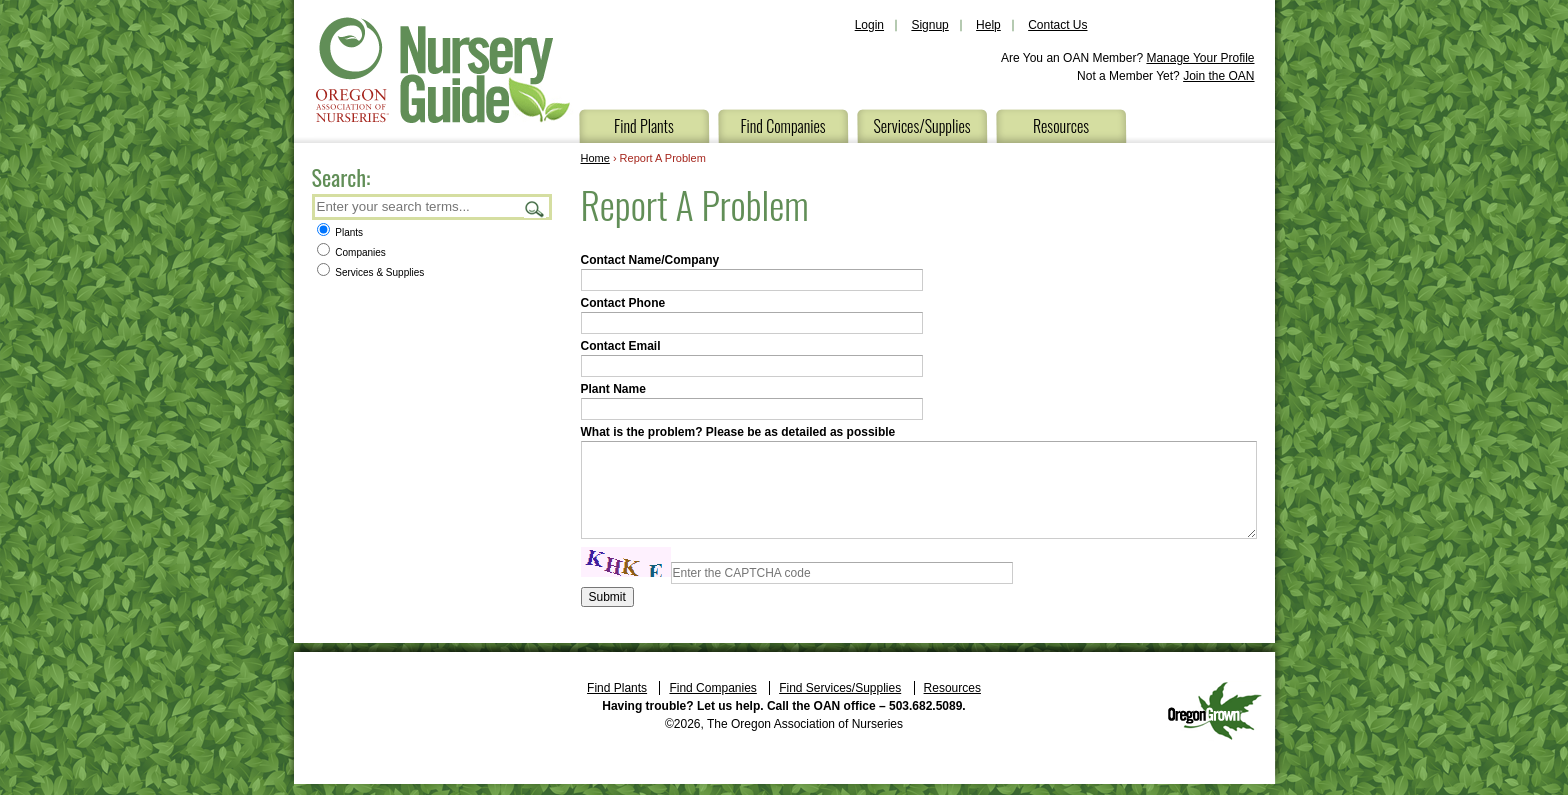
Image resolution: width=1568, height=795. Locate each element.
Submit (607, 597)
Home (595, 158)
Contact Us (1057, 25)
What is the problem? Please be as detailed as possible (738, 432)
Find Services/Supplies (840, 688)
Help (988, 25)
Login (869, 25)
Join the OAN (1218, 76)
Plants (340, 232)
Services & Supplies (371, 272)
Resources (1061, 126)
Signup (929, 25)
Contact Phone (623, 303)
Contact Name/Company (650, 260)
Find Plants (644, 126)
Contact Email (621, 346)
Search (535, 208)
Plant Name (613, 389)
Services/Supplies (921, 126)
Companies (351, 252)
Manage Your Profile (1200, 58)
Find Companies (782, 126)
